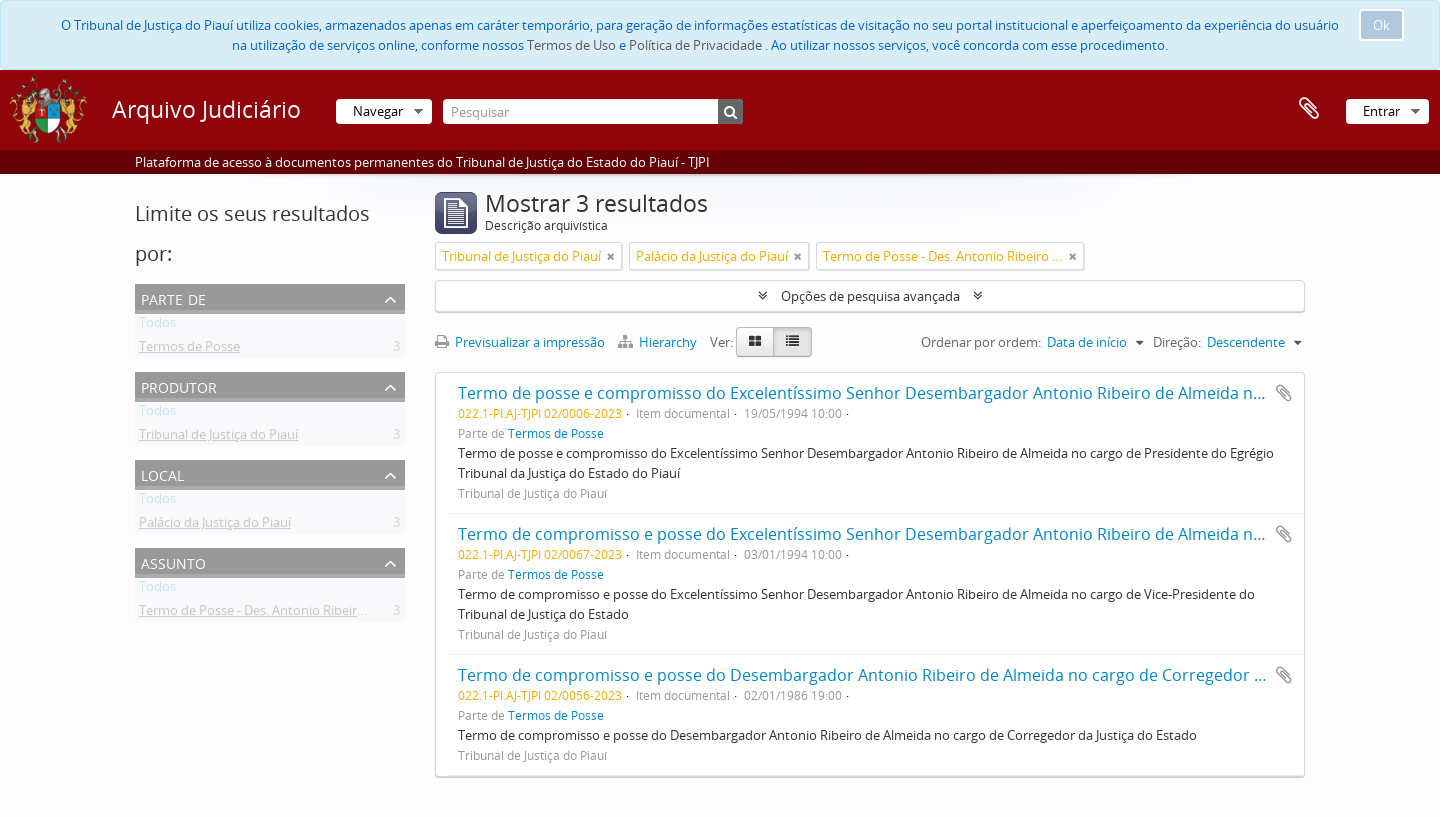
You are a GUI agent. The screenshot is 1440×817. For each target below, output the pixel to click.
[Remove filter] (611, 256)
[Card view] (755, 342)
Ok (1381, 25)
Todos (157, 326)
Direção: (1177, 342)
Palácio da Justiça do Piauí (215, 526)
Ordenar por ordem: (981, 342)
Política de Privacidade (695, 45)
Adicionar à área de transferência (1284, 393)
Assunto (173, 561)
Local (162, 473)
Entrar (1381, 111)
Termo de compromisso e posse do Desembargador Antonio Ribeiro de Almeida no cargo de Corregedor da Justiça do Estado (932, 675)
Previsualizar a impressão (520, 342)
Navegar (378, 111)
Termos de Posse (189, 350)
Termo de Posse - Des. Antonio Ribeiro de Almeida (286, 614)
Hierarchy (659, 342)
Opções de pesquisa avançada (870, 296)
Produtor (179, 385)
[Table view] (792, 342)
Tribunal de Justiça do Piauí (218, 438)
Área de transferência (1309, 109)
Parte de (173, 297)
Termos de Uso (571, 45)
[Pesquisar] (593, 111)
